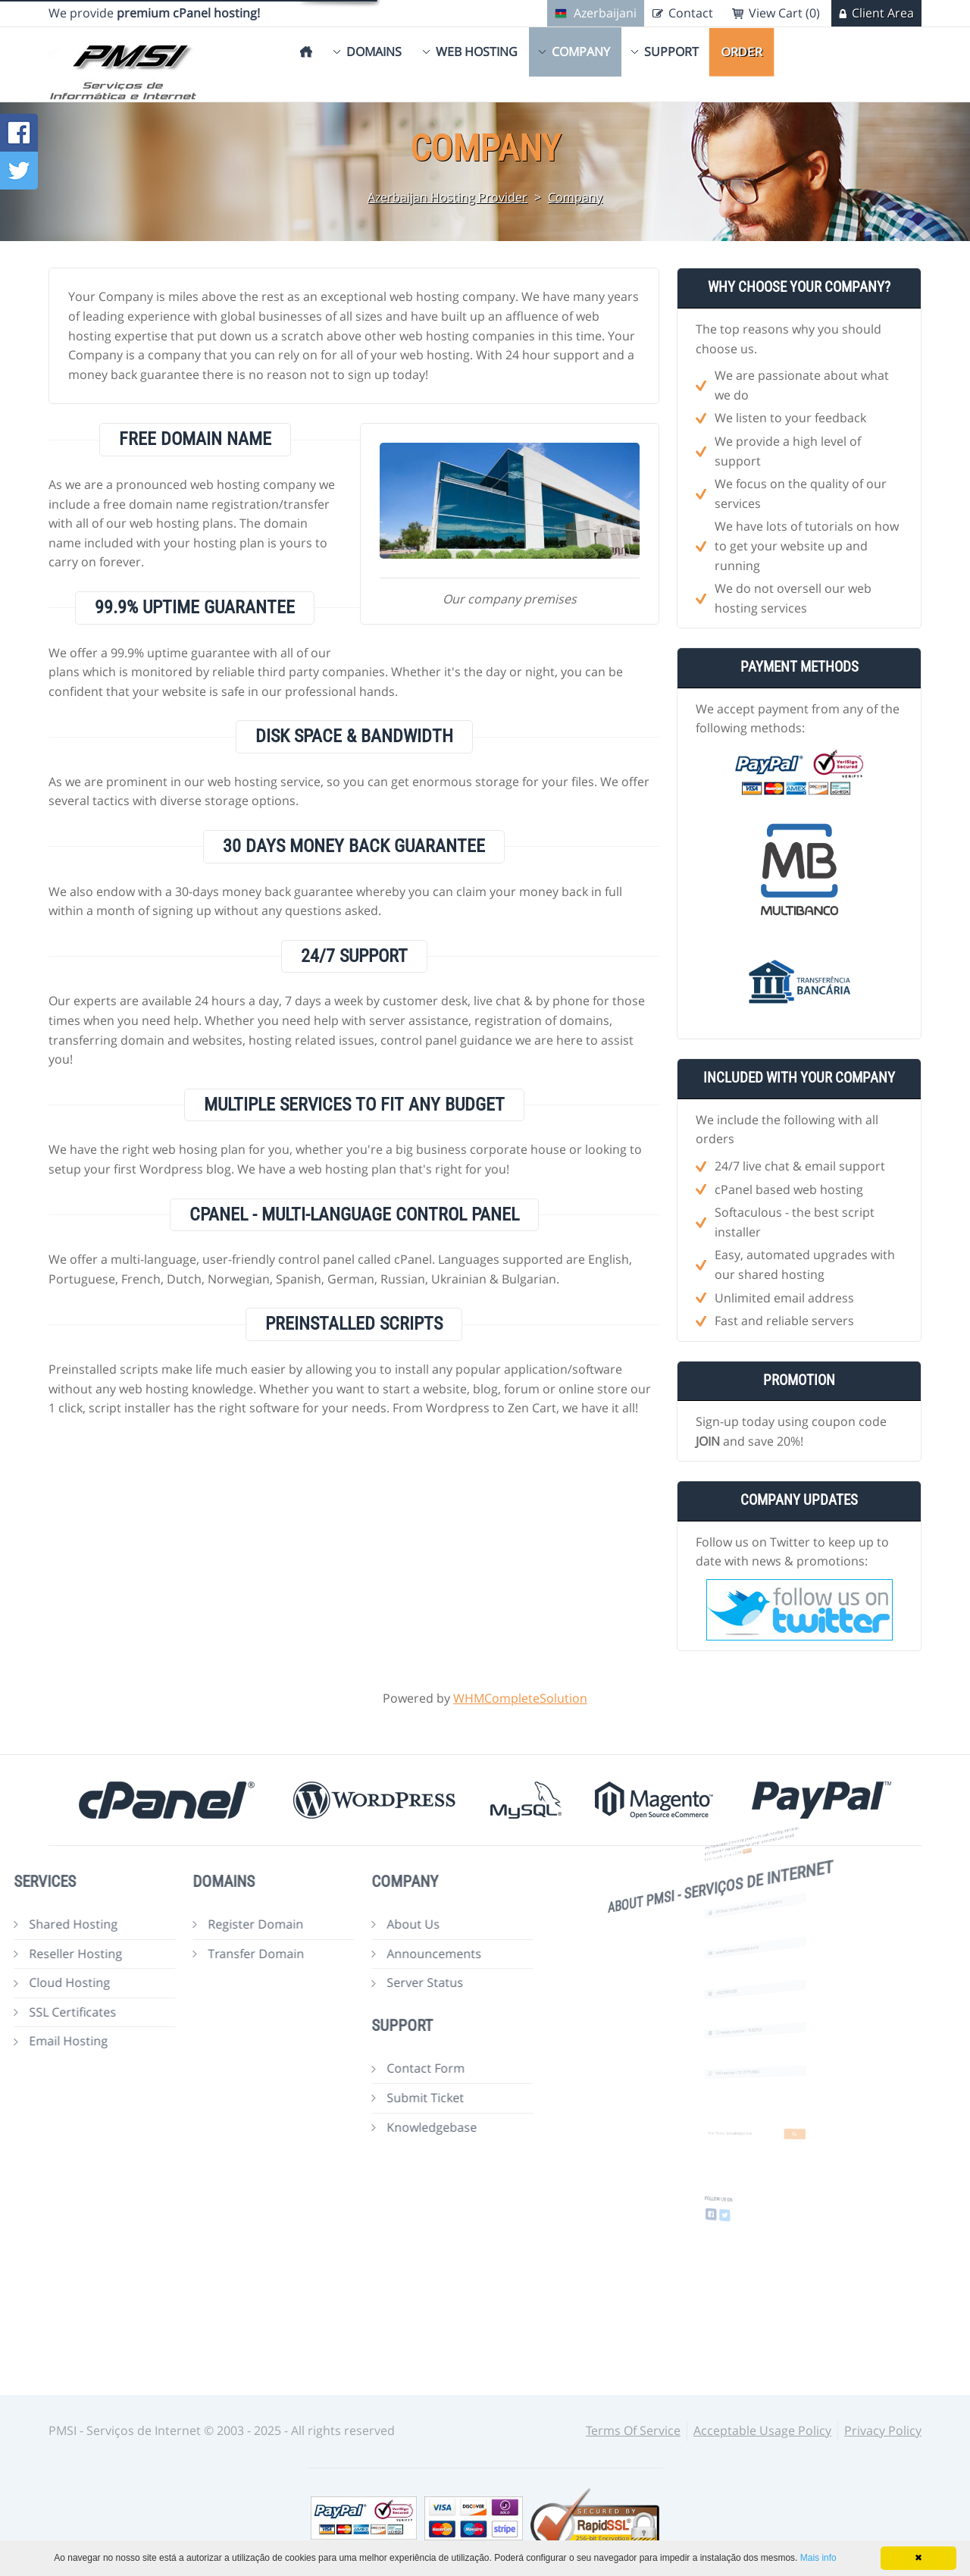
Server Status (364, 1982)
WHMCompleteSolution (520, 1698)
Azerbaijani (605, 13)
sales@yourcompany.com (748, 1949)
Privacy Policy (883, 2430)
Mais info (818, 2557)
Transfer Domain (195, 1953)
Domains (374, 51)
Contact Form (365, 2068)
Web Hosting (477, 51)
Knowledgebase (371, 2127)
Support (671, 51)
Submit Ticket (364, 2097)
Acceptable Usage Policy (762, 2430)
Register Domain (194, 1924)
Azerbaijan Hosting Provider (447, 197)
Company (581, 51)
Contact (690, 13)
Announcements (373, 1953)
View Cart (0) (784, 13)
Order (741, 51)
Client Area (883, 13)
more (751, 1848)
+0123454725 (744, 1989)
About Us (352, 1924)
